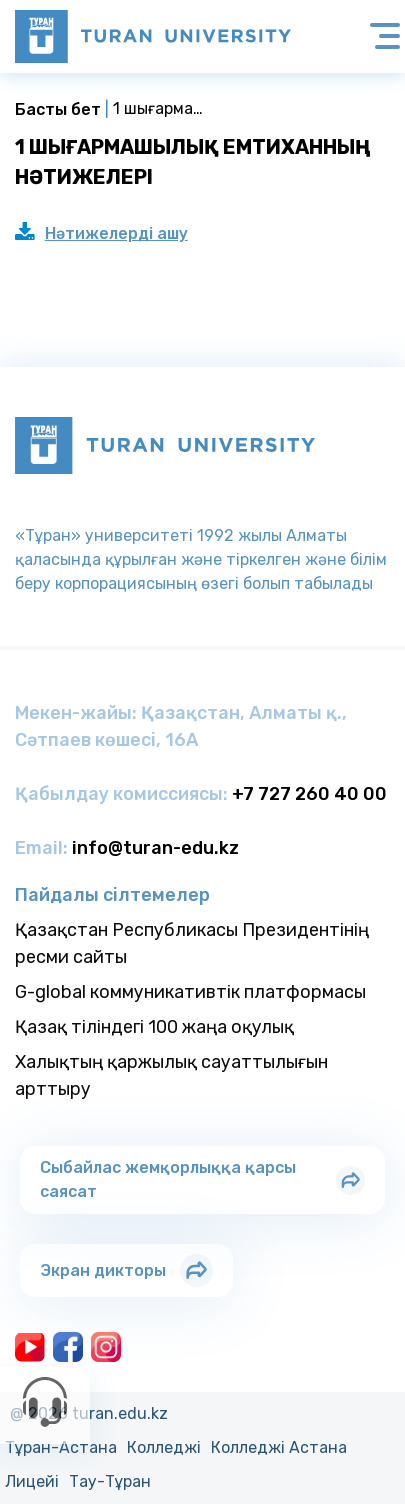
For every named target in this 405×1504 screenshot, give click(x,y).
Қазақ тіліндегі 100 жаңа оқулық (154, 1027)
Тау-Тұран (110, 1481)
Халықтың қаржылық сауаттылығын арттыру (171, 1075)
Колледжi (164, 1447)
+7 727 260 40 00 (309, 794)
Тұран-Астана (61, 1447)
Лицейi (32, 1481)
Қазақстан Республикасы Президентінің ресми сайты (192, 943)
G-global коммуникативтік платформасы (190, 992)
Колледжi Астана (279, 1447)
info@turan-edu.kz (155, 848)
